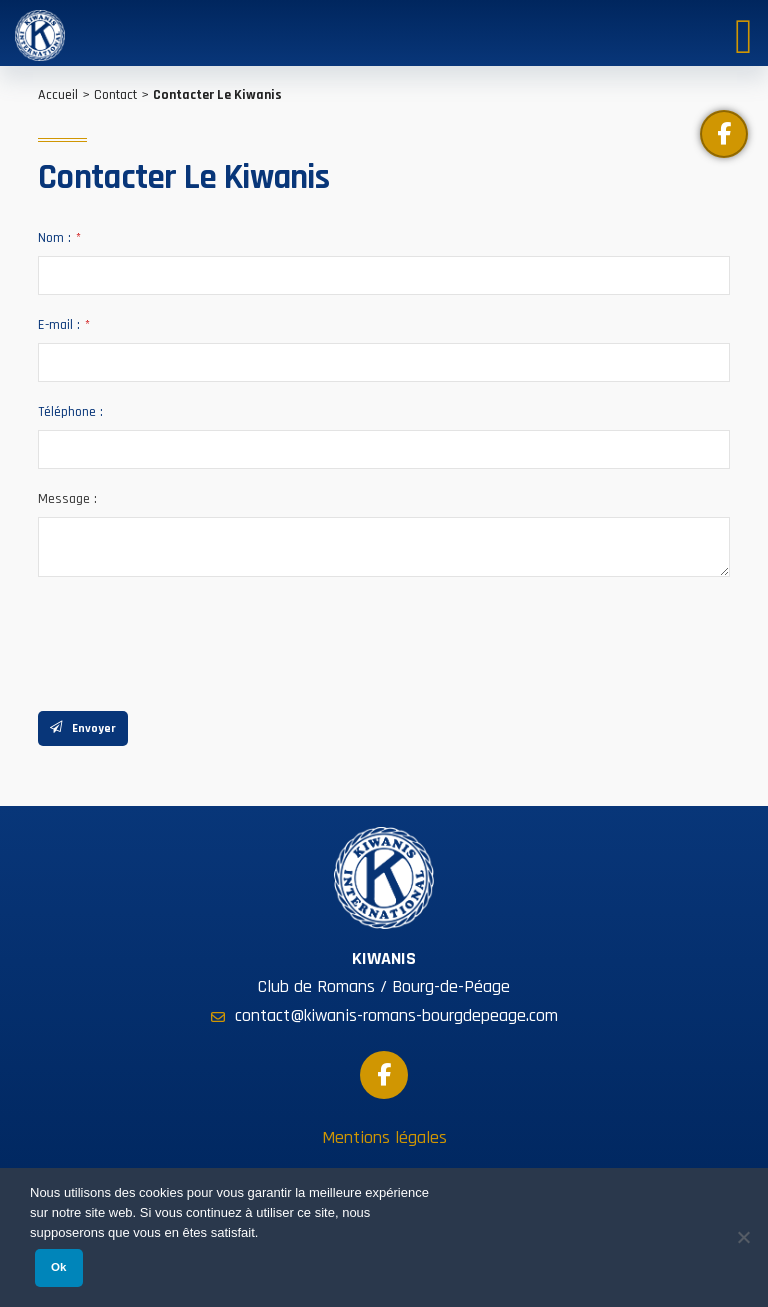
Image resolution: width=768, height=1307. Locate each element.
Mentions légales (384, 1137)
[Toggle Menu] (744, 31)
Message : (67, 499)
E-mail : (64, 325)
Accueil (58, 95)
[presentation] (190, 639)
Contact (115, 95)
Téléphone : (70, 412)
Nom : (59, 238)
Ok (58, 1267)
